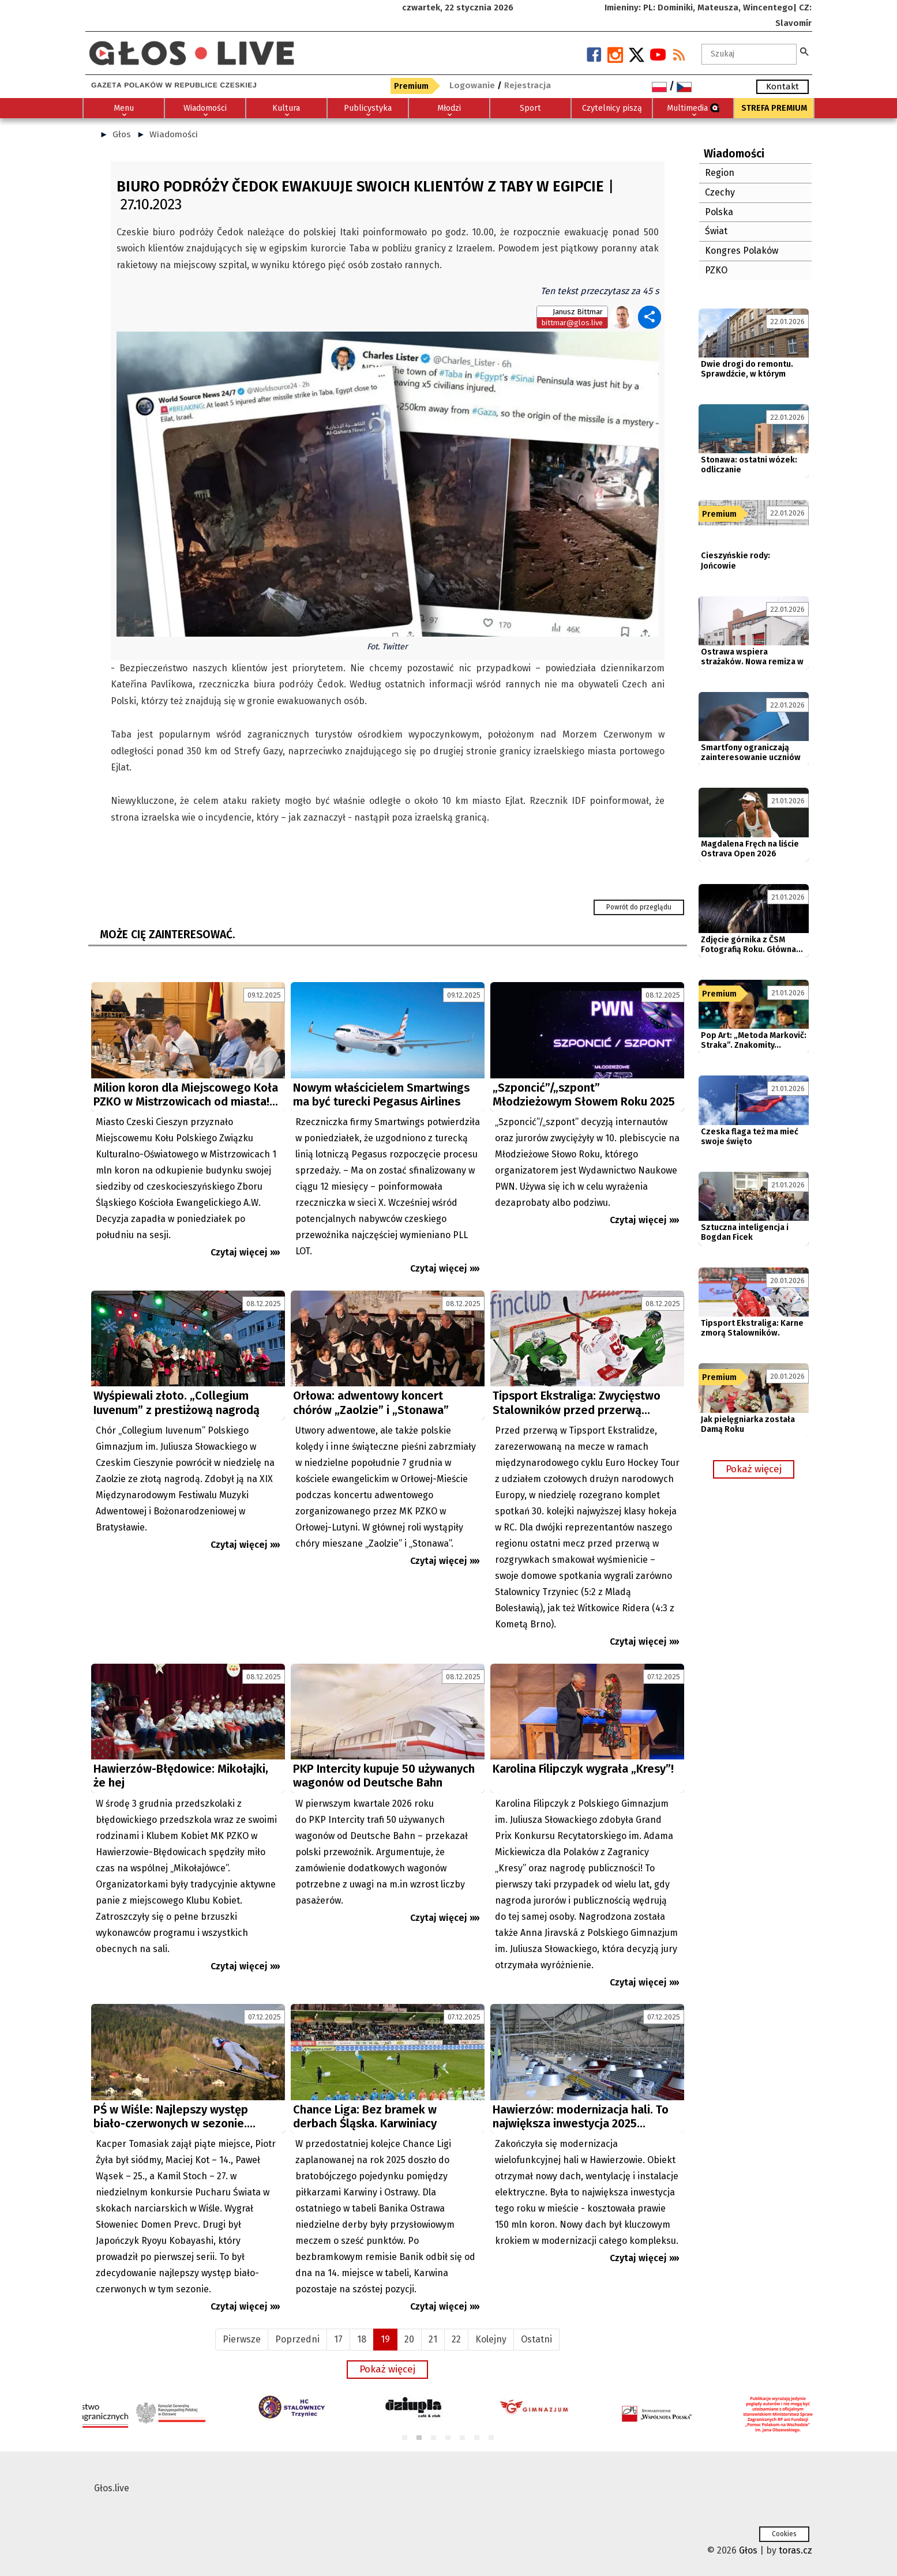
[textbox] (749, 54)
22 (456, 2339)
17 (338, 2339)
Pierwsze (242, 2339)
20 (409, 2339)
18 (361, 2339)
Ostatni (536, 2339)
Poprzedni (297, 2339)
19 (385, 2339)
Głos (121, 134)
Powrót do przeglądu (638, 907)
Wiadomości (173, 134)
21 (433, 2339)
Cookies (784, 2534)
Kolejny (490, 2339)
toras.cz (795, 2550)
